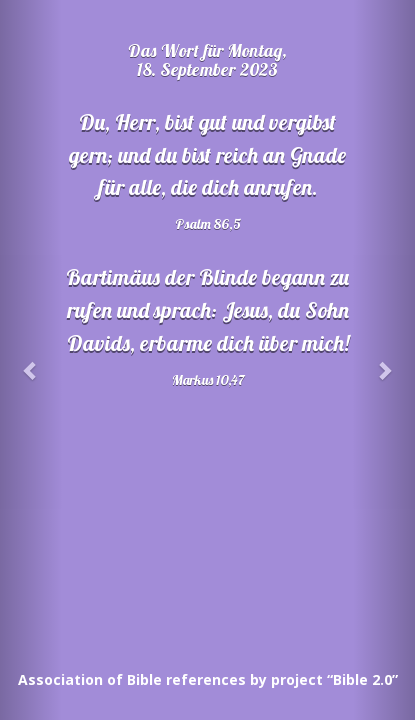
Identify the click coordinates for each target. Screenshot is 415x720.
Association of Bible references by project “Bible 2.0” (208, 679)
